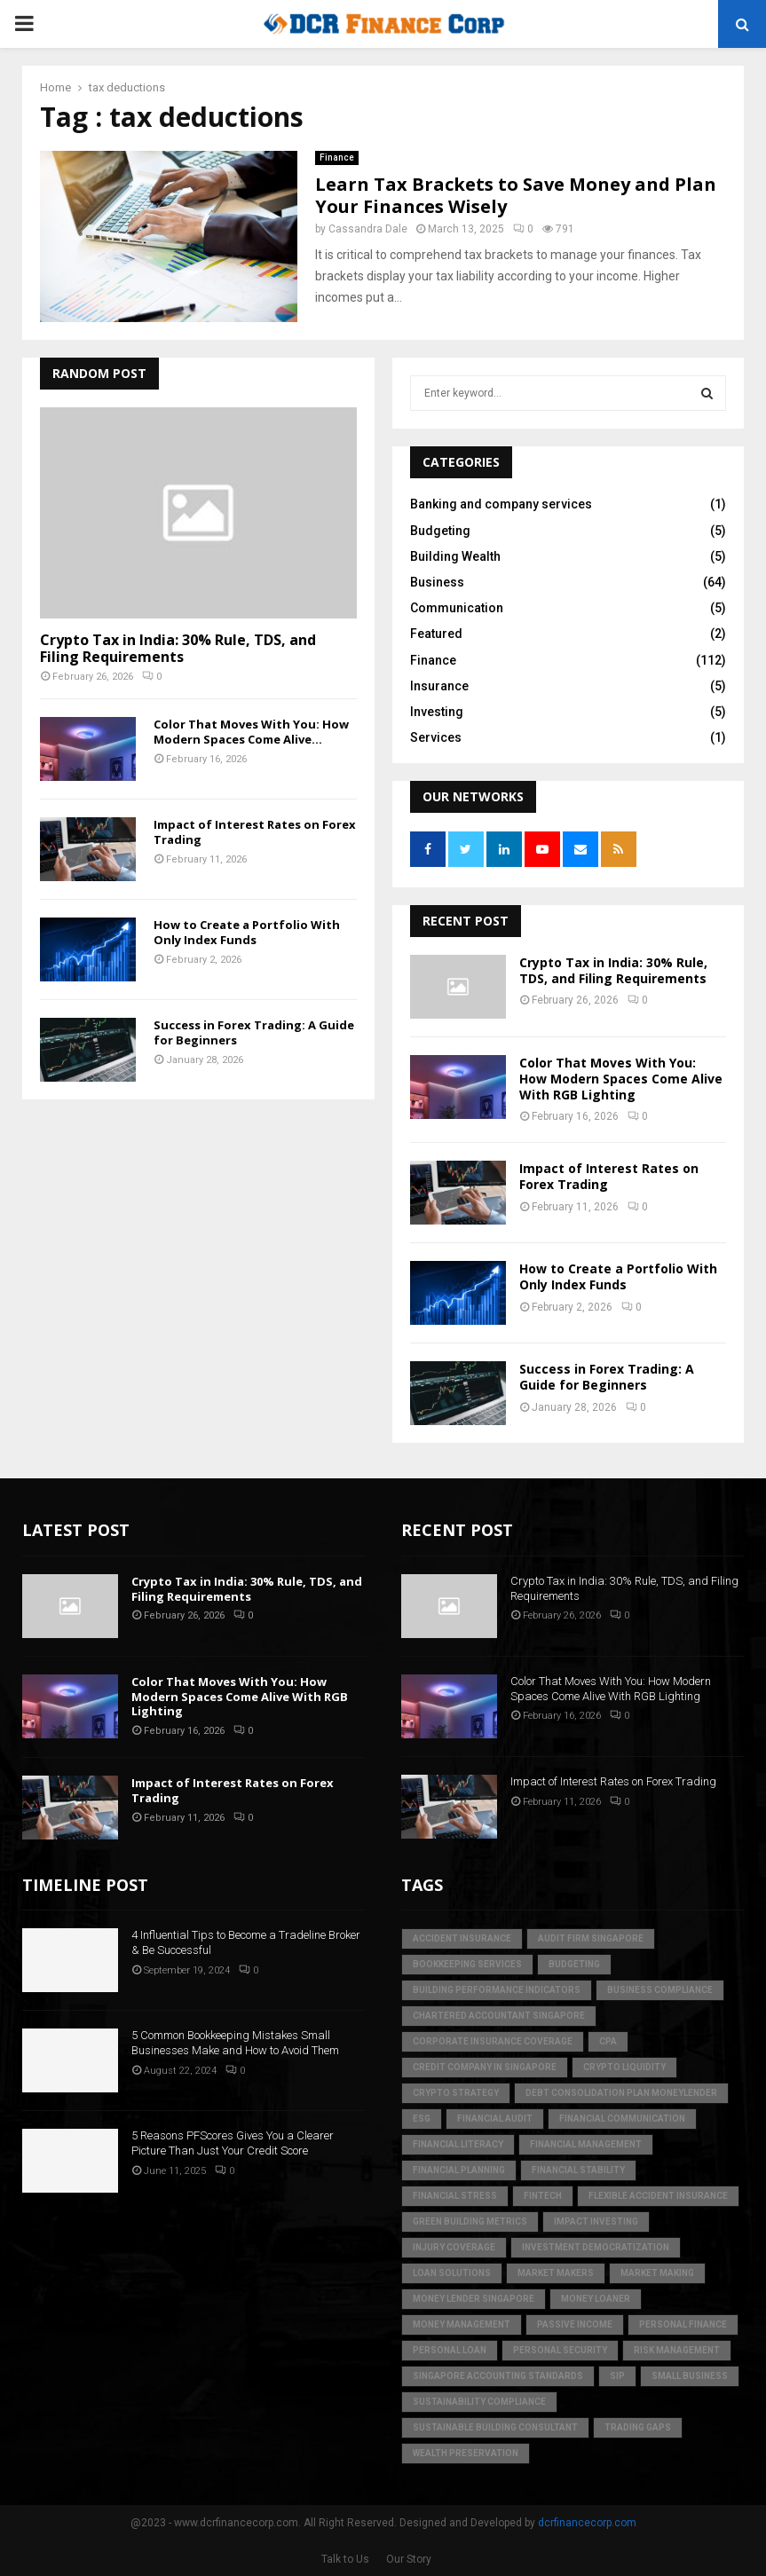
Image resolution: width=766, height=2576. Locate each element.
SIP (617, 2376)
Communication (456, 608)
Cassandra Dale (367, 229)
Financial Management (586, 2144)
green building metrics (470, 2221)
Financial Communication (622, 2118)
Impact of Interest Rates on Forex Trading (255, 831)
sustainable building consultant (495, 2427)
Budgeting (440, 531)
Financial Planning (459, 2170)
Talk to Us (345, 2559)
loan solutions (452, 2273)
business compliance (660, 1990)
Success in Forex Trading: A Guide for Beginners (254, 1032)
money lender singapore (473, 2299)
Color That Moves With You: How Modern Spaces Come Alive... (251, 731)
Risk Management (677, 2350)
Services (436, 737)
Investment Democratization (595, 2247)
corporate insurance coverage (493, 2041)
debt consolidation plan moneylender (621, 2093)
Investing (436, 712)
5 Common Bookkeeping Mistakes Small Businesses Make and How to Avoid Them (235, 2043)
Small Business (689, 2376)
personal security (560, 2350)
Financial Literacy (458, 2144)
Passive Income (574, 2324)
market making (657, 2273)
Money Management (461, 2324)
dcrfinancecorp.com (587, 2523)
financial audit (495, 2118)
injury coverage (454, 2247)
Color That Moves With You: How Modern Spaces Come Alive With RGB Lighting (621, 1078)
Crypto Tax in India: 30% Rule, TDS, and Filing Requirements (178, 648)
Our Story (408, 2559)
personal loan (449, 2350)
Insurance (439, 686)
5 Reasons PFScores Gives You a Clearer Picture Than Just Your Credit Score (232, 2143)
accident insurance (462, 1938)
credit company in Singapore (485, 2067)
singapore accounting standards (498, 2376)
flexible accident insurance (658, 2196)
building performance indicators (496, 1990)
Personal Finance (683, 2324)
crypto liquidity (624, 2067)
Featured (436, 633)
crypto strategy (456, 2093)
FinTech (543, 2196)
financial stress (455, 2196)
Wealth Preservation (465, 2453)
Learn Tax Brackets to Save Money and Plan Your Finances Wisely (515, 195)
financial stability (578, 2170)
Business (437, 582)
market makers (555, 2273)
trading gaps (637, 2427)
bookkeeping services (467, 1964)
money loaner (595, 2299)
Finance (337, 157)
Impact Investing (596, 2221)
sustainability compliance (479, 2402)
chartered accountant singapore (499, 2016)
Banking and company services (501, 504)
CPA (608, 2041)
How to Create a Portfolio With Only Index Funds (247, 932)
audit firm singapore (591, 1938)
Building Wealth (455, 556)
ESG (421, 2118)
